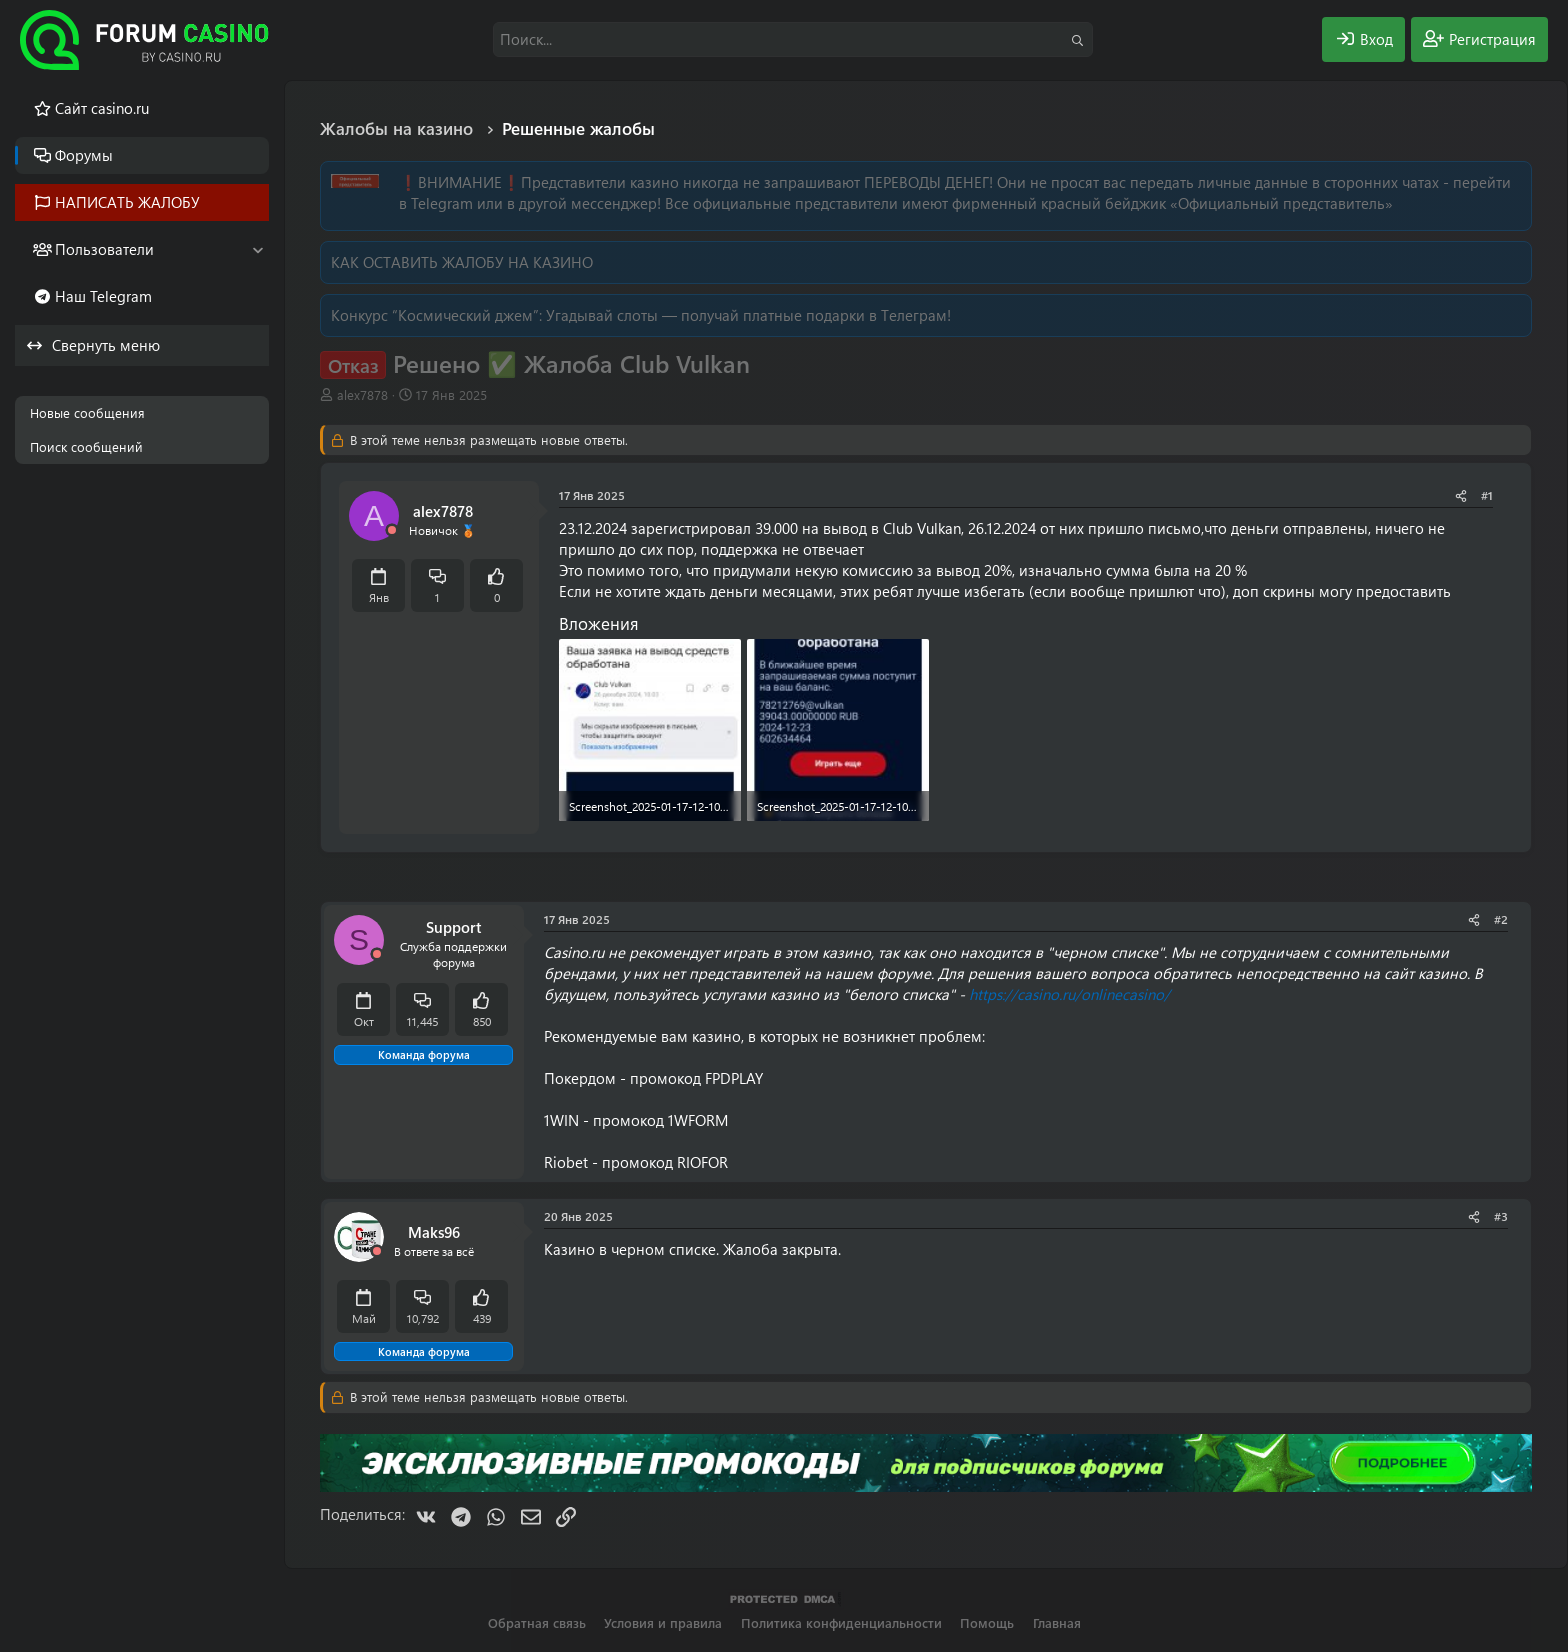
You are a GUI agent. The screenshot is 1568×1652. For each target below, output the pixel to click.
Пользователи (104, 249)
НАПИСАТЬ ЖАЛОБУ (127, 202)
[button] (257, 249)
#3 (1501, 1216)
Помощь (987, 1622)
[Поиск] (793, 39)
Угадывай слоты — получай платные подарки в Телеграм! (748, 315)
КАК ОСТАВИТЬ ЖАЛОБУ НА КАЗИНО (462, 262)
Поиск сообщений (86, 446)
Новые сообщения (87, 412)
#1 (1487, 495)
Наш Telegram (103, 296)
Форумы (84, 155)
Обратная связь (537, 1622)
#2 (1501, 919)
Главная (1057, 1622)
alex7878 (362, 394)
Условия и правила (663, 1622)
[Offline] (392, 530)
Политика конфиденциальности (841, 1622)
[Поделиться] (1461, 495)
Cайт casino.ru (102, 108)
